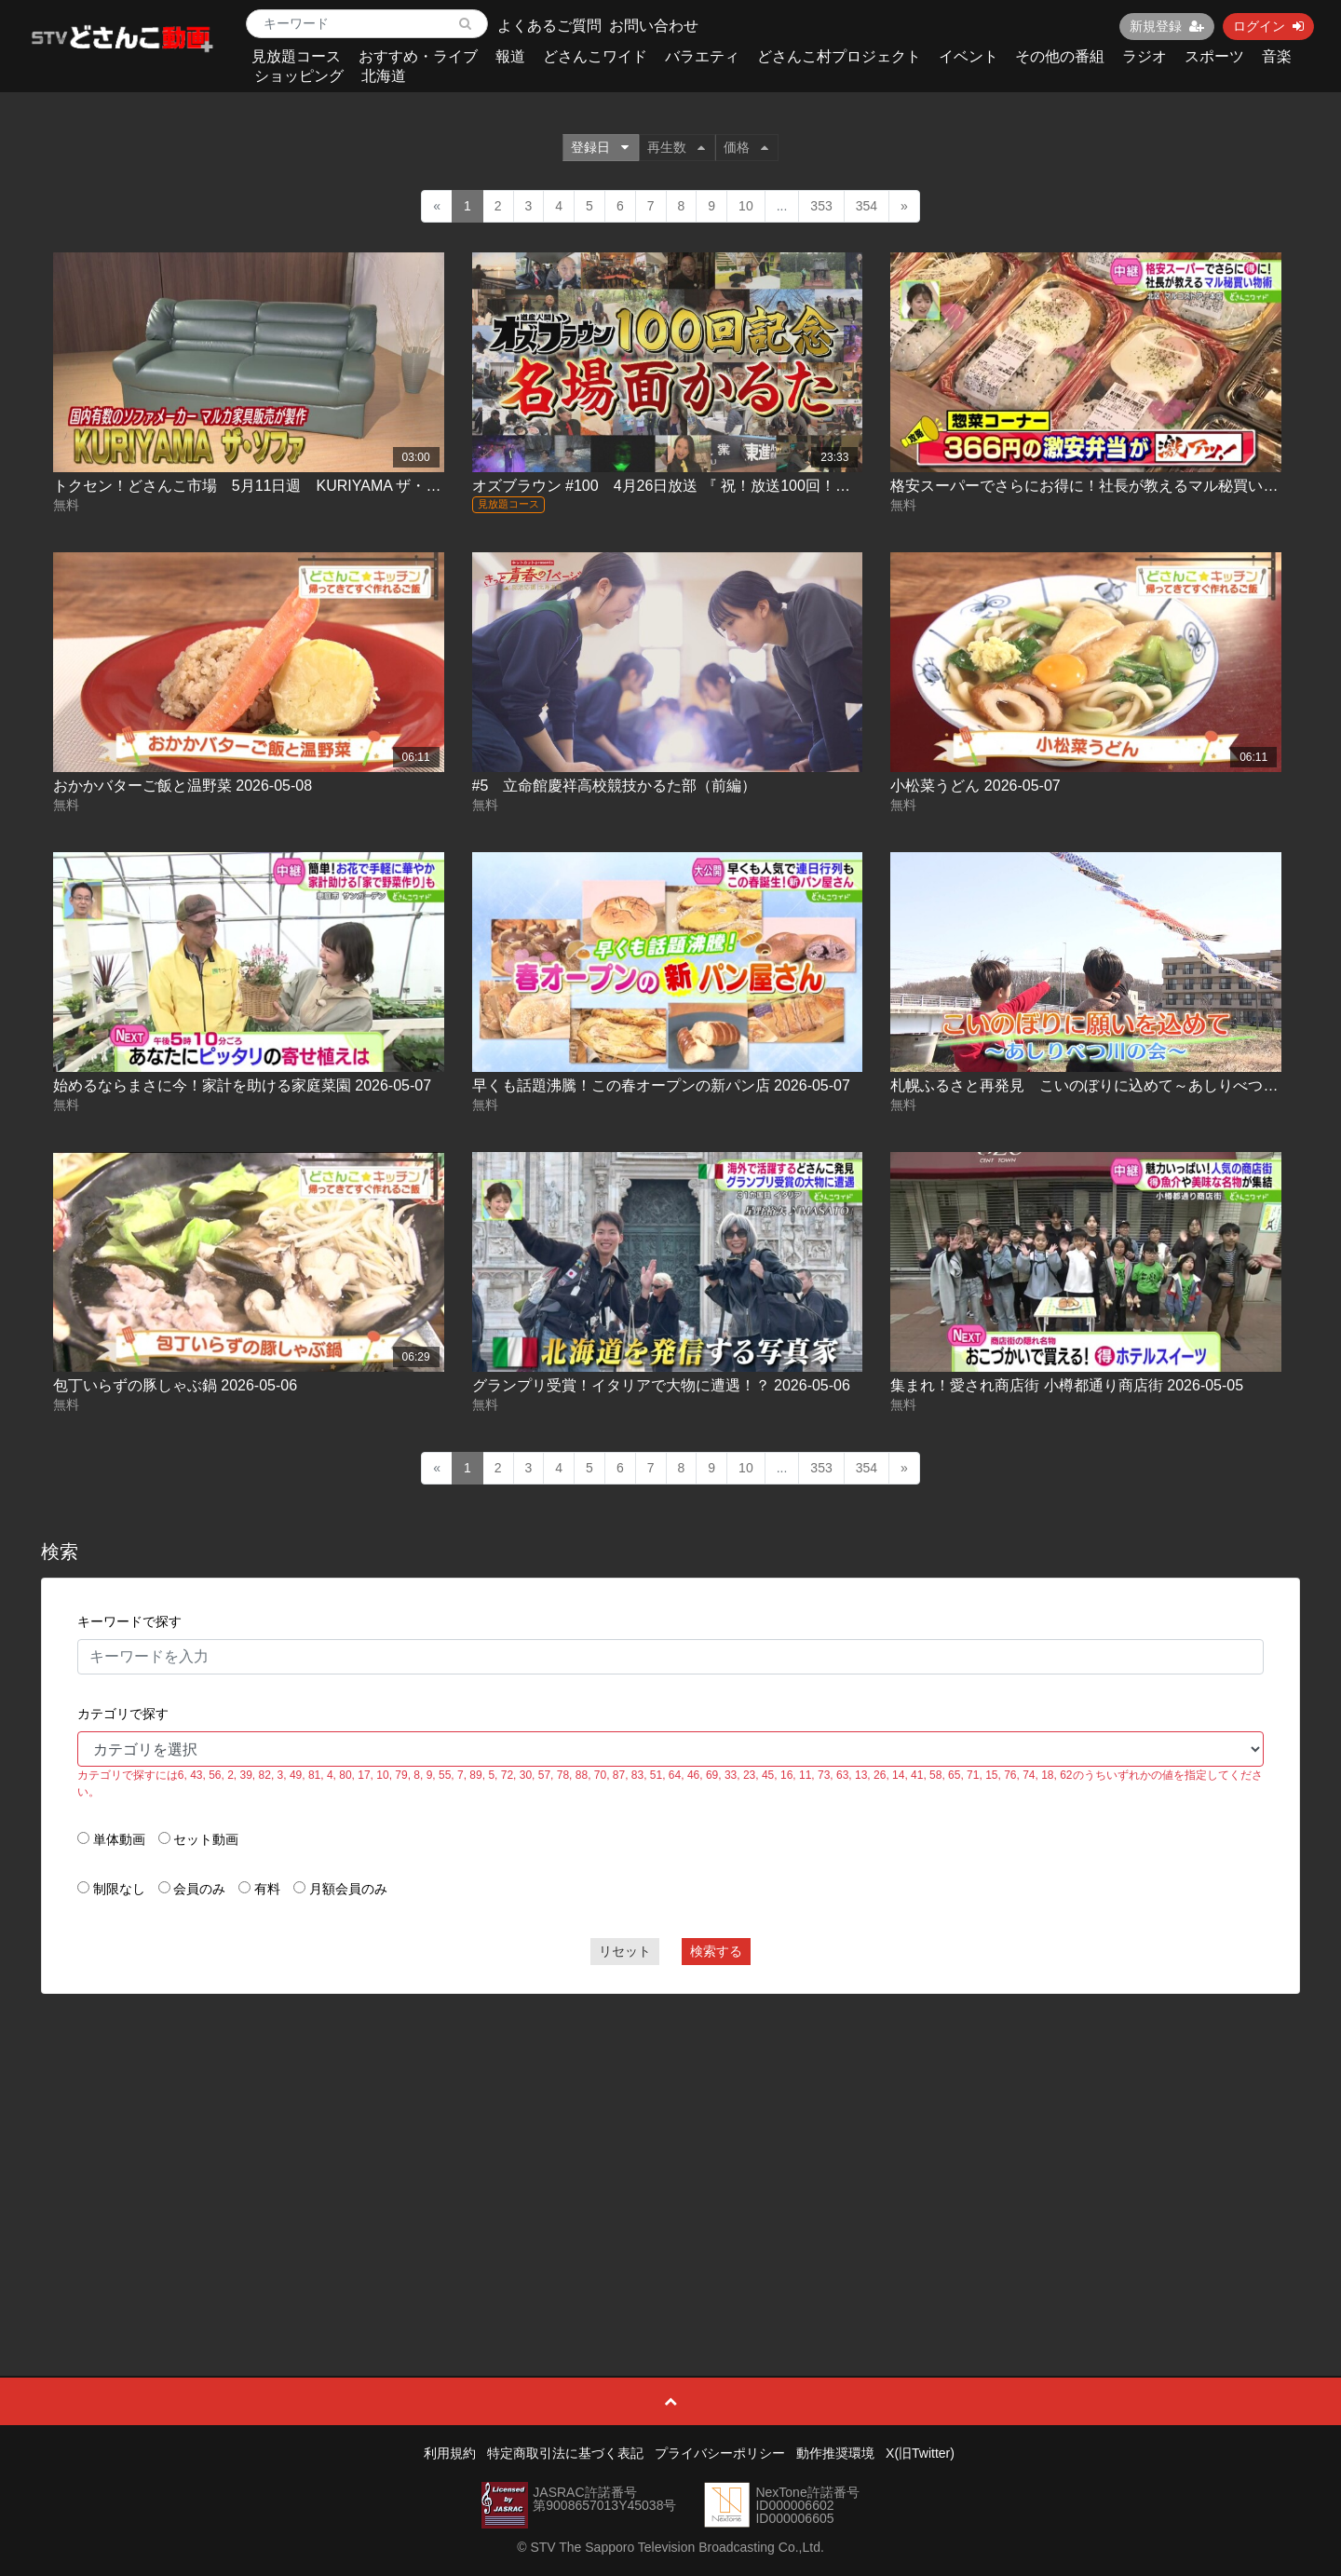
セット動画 (205, 1839)
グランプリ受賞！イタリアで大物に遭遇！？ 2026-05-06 (661, 1385)
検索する (716, 1951)
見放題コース (296, 56)
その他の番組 (1059, 56)
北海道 (383, 76)
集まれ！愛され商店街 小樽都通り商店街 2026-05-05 (1066, 1385)
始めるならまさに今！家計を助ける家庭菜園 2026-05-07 (242, 1085)
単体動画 (119, 1839)
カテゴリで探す (123, 1713)
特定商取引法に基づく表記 (565, 2453)
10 (745, 205)
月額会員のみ (348, 1888)
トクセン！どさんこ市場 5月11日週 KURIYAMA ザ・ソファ (262, 486)
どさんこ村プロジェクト (839, 56)
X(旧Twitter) (920, 2453)
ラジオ (1144, 56)
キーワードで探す (129, 1621)
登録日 (600, 147)
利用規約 (450, 2453)
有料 (267, 1888)
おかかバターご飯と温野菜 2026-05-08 (182, 785)
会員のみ (199, 1888)
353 (821, 205)
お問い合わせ (653, 26)
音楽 (1277, 56)
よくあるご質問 (549, 26)
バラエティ (702, 56)
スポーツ (1214, 56)
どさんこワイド (595, 56)
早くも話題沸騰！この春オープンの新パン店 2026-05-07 (661, 1085)
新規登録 (1167, 26)
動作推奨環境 (835, 2453)
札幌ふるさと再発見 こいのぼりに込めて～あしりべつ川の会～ (1106, 1085)
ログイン (1268, 26)
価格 (746, 147)
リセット (625, 1951)
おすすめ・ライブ (418, 56)
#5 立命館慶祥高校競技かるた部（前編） (614, 785)
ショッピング (299, 76)
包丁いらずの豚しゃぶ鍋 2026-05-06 (175, 1385)
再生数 (676, 147)
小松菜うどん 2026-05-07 (975, 785)
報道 (510, 56)
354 (866, 205)
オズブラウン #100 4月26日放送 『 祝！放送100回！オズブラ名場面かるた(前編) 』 (757, 486)
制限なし (119, 1888)
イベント (968, 56)
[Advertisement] (670, 2143)
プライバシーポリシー (720, 2453)
